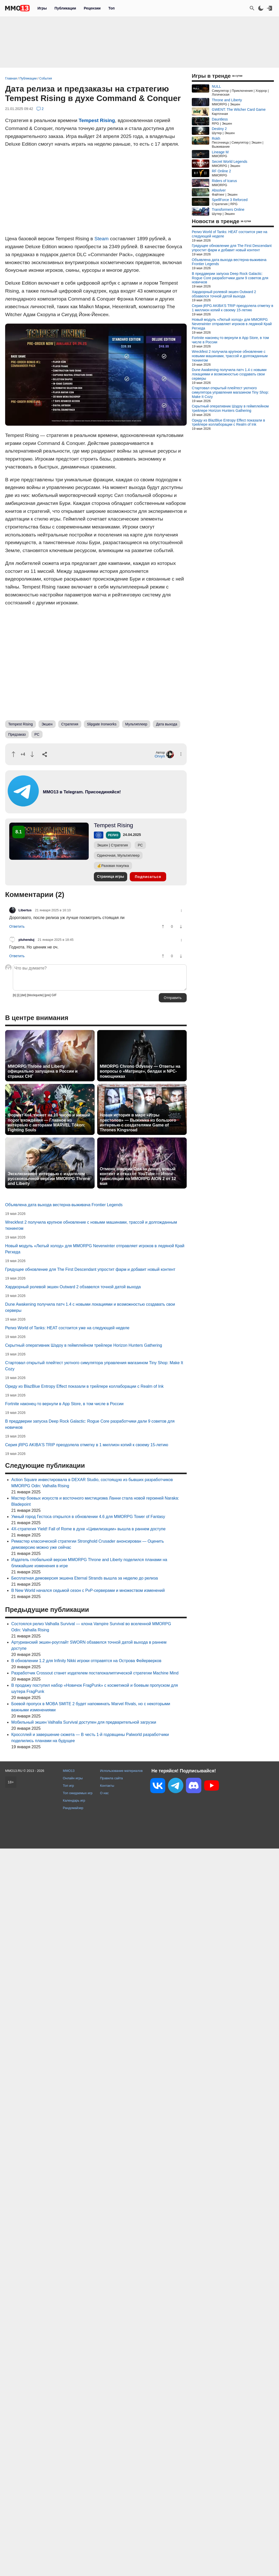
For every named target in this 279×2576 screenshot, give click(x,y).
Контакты (107, 1786)
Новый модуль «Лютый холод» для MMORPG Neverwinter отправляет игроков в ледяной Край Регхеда (232, 323)
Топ (111, 8)
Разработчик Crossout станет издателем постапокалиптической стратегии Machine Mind (94, 1673)
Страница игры (110, 876)
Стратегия (69, 724)
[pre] (47, 995)
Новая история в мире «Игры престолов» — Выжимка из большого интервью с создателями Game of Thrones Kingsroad (138, 1122)
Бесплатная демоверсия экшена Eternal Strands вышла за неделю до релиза (84, 1578)
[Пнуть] (32, 754)
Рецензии (92, 8)
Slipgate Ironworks (101, 724)
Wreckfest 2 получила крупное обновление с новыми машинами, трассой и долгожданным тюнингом (230, 356)
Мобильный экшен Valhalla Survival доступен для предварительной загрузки (83, 1722)
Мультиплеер (136, 724)
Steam (101, 238)
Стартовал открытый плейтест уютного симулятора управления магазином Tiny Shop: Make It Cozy (230, 392)
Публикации (65, 8)
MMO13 (69, 1771)
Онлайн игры (73, 1778)
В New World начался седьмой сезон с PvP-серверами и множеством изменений (88, 1590)
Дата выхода (166, 724)
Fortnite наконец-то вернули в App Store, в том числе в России (64, 1404)
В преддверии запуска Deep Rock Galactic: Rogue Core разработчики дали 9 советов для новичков (230, 278)
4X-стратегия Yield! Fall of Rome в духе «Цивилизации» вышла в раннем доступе (88, 1529)
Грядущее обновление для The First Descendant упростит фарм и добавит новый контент (90, 1269)
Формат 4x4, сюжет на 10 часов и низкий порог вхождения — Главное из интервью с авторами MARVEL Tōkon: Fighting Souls (49, 1122)
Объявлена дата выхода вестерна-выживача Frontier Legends (64, 1205)
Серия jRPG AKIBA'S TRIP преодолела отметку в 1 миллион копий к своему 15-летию (86, 1445)
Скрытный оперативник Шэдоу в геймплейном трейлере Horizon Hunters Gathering (83, 1345)
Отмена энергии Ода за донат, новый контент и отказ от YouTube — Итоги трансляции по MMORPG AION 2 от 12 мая (138, 1176)
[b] (14, 995)
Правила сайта (111, 1778)
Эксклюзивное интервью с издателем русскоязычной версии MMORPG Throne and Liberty (49, 1179)
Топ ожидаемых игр (78, 1793)
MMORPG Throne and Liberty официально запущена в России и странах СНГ (43, 1071)
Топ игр (68, 1786)
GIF (54, 995)
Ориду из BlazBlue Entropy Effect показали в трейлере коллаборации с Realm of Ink (84, 1386)
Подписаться (148, 877)
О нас (104, 1793)
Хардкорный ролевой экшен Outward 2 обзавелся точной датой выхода (73, 1287)
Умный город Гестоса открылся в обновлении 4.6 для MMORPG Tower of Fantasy (88, 1516)
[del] (23, 995)
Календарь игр (74, 1800)
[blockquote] (35, 995)
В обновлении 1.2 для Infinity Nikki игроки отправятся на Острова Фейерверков (86, 1661)
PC (36, 734)
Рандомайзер (73, 1808)
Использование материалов (121, 1771)
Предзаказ (17, 734)
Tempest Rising (97, 120)
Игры (42, 8)
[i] (18, 995)
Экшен (47, 724)
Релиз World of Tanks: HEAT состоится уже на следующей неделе (67, 1328)
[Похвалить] (13, 754)
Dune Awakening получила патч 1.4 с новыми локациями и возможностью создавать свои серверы (229, 374)
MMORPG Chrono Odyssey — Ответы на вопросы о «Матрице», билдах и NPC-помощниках (140, 1071)
